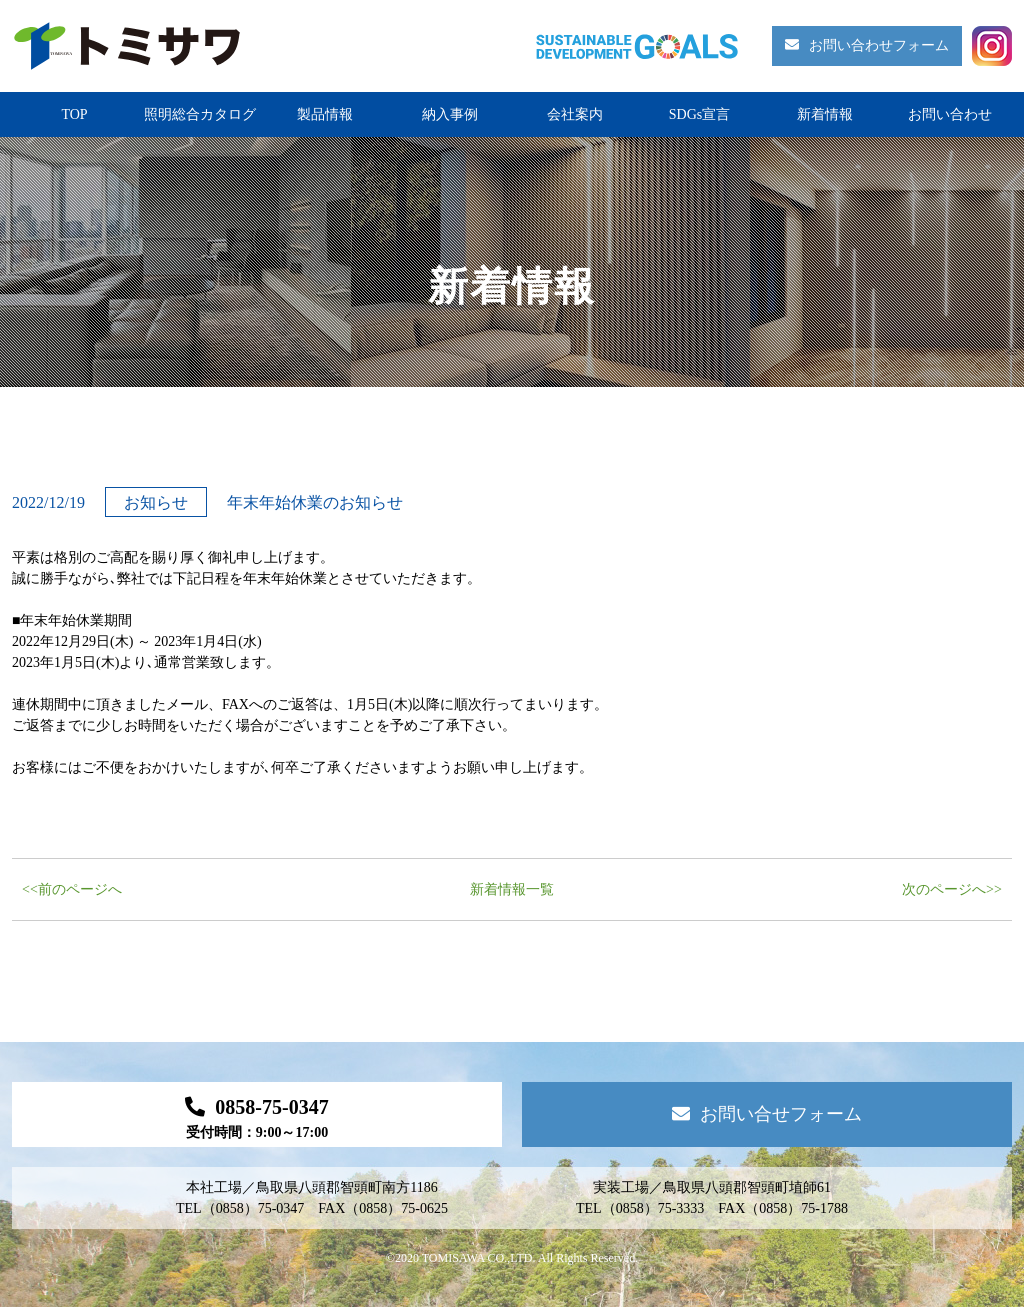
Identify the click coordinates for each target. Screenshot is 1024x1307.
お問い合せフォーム (767, 1114)
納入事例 (450, 114)
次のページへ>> (952, 889)
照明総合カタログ (200, 114)
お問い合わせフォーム (867, 45)
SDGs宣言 (699, 114)
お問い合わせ (950, 114)
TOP (74, 114)
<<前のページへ (72, 889)
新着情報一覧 (512, 889)
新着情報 (825, 114)
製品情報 (325, 114)
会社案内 (575, 114)
